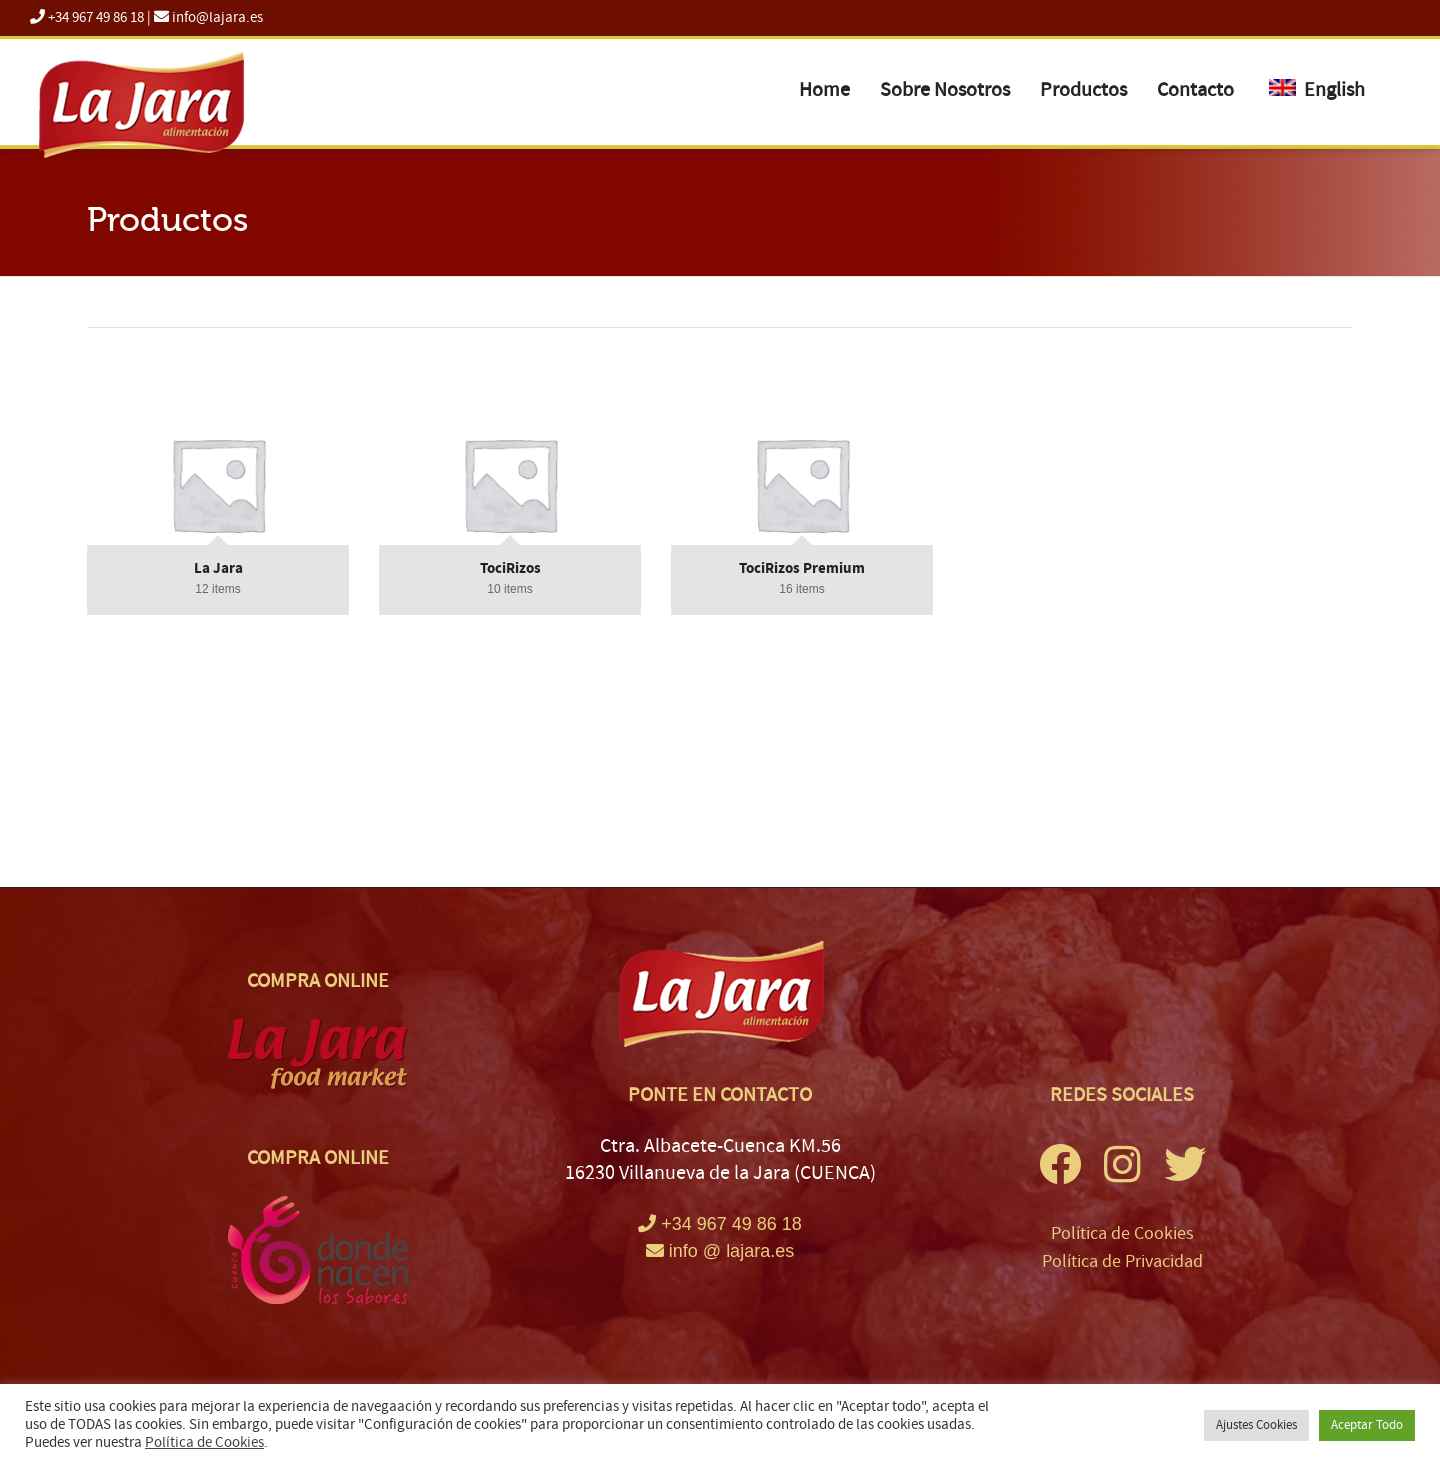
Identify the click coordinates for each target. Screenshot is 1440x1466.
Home (824, 90)
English (1317, 90)
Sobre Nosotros (945, 90)
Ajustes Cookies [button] (1256, 1425)
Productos (1083, 90)
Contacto (1195, 90)
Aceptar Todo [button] (1367, 1425)
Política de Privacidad (1122, 1261)
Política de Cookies (1122, 1233)
